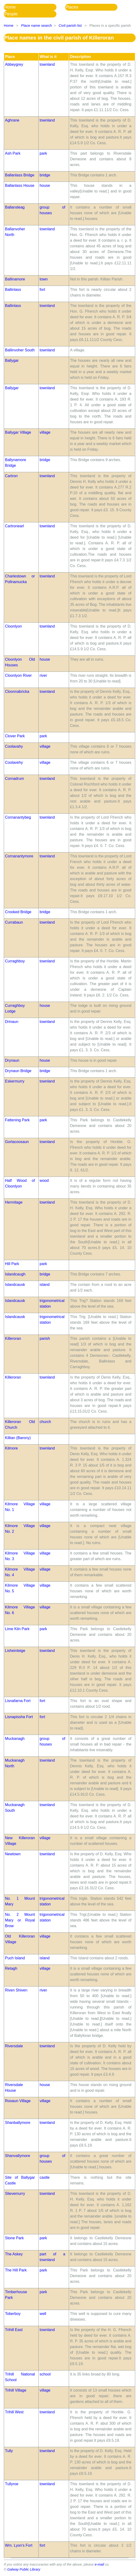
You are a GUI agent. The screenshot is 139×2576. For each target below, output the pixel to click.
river (43, 675)
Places (71, 7)
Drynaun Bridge (18, 1071)
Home (10, 7)
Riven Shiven (16, 1990)
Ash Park (12, 153)
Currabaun (14, 922)
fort (42, 290)
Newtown (13, 1854)
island (45, 1285)
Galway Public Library (23, 2569)
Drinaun (11, 1022)
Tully (9, 2451)
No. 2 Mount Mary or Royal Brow (20, 1920)
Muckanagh (15, 1739)
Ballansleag (15, 207)
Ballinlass (13, 290)
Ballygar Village (18, 432)
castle (45, 2177)
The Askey (14, 2254)
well (43, 2314)
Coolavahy (14, 746)
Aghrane (12, 120)
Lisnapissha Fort (19, 1717)
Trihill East (14, 2330)
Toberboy (13, 2314)
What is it (48, 57)
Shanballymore (17, 2123)
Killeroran (13, 1338)
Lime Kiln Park (17, 1629)
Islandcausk (15, 1285)
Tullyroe (11, 2484)
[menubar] (69, 10)
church (45, 1422)
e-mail (99, 2564)
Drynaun (12, 1060)
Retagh (11, 1968)
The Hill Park (16, 2270)
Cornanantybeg (18, 817)
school (45, 2374)
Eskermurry (14, 1081)
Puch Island (15, 1958)
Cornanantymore (19, 856)
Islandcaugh (15, 1274)
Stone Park (14, 2238)
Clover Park (15, 736)
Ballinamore (15, 279)
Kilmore (11, 1448)
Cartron (11, 476)
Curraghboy (15, 961)
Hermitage (14, 1202)
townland (47, 64)
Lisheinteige (15, 1651)
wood (44, 1181)
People (11, 14)
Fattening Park (17, 1120)
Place (10, 57)
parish (45, 1338)
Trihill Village (15, 2390)
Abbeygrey (14, 64)
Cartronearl (14, 526)
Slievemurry (15, 2194)
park (43, 153)
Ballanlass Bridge (19, 175)
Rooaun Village (18, 2101)
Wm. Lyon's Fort (18, 2545)
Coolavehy (14, 762)
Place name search (36, 25)
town (44, 279)
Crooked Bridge (18, 912)
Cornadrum (14, 779)
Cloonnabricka (17, 692)
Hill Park (12, 1264)
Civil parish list (70, 25)
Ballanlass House (19, 185)
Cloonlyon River (18, 675)
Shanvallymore (17, 2156)
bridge (45, 175)
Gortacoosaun (17, 1142)
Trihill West (14, 2412)
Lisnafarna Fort (18, 1701)
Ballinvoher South (20, 350)
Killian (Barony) (18, 1438)
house (45, 185)
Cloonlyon (13, 626)
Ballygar (12, 360)
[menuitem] (34, 7)
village (45, 432)
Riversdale (14, 2046)
